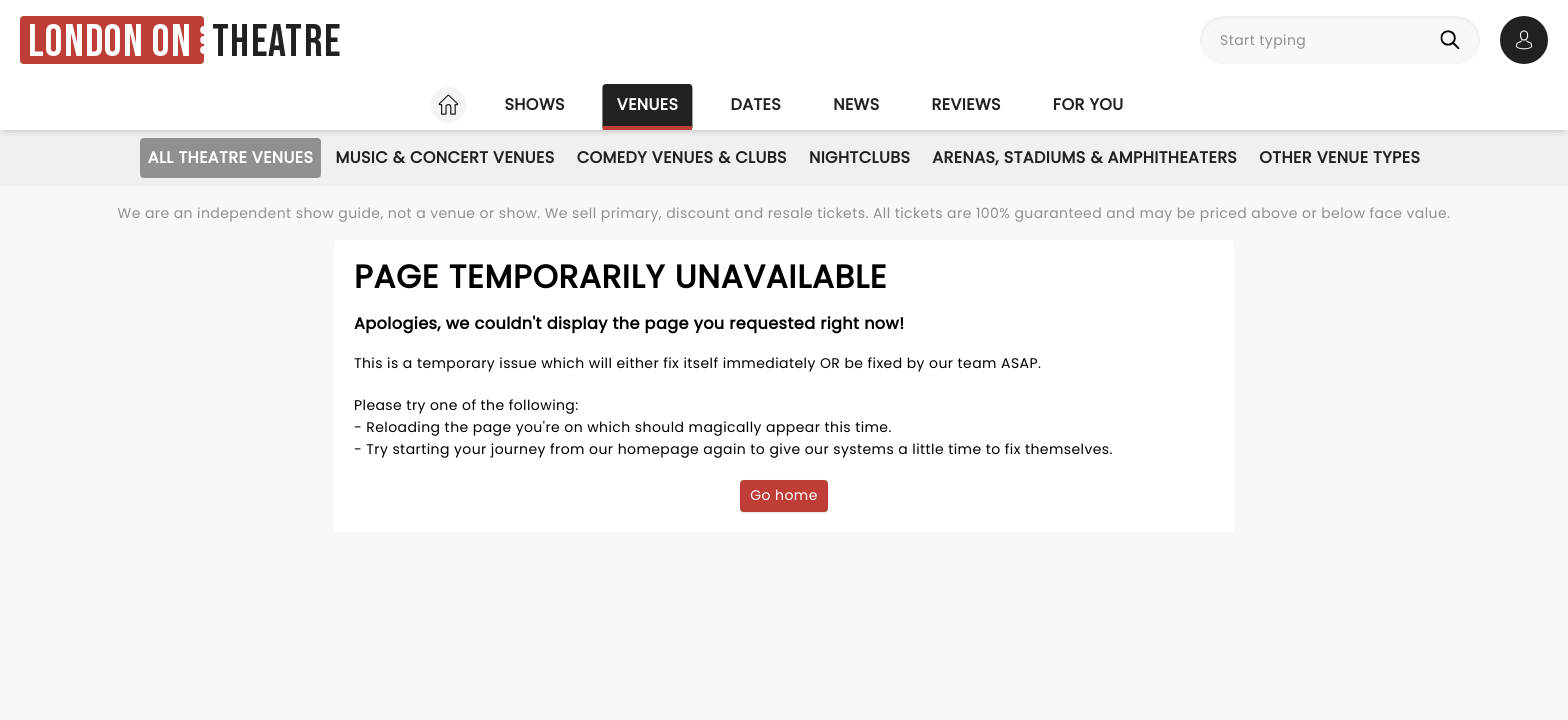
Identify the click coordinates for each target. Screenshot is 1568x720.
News (856, 104)
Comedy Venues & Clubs (682, 157)
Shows (534, 104)
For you (1088, 104)
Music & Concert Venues (444, 157)
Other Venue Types (1339, 157)
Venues (648, 104)
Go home (784, 495)
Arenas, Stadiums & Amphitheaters (1084, 157)
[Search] (1454, 40)
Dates (755, 104)
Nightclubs (859, 157)
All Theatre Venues (231, 157)
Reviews (966, 104)
